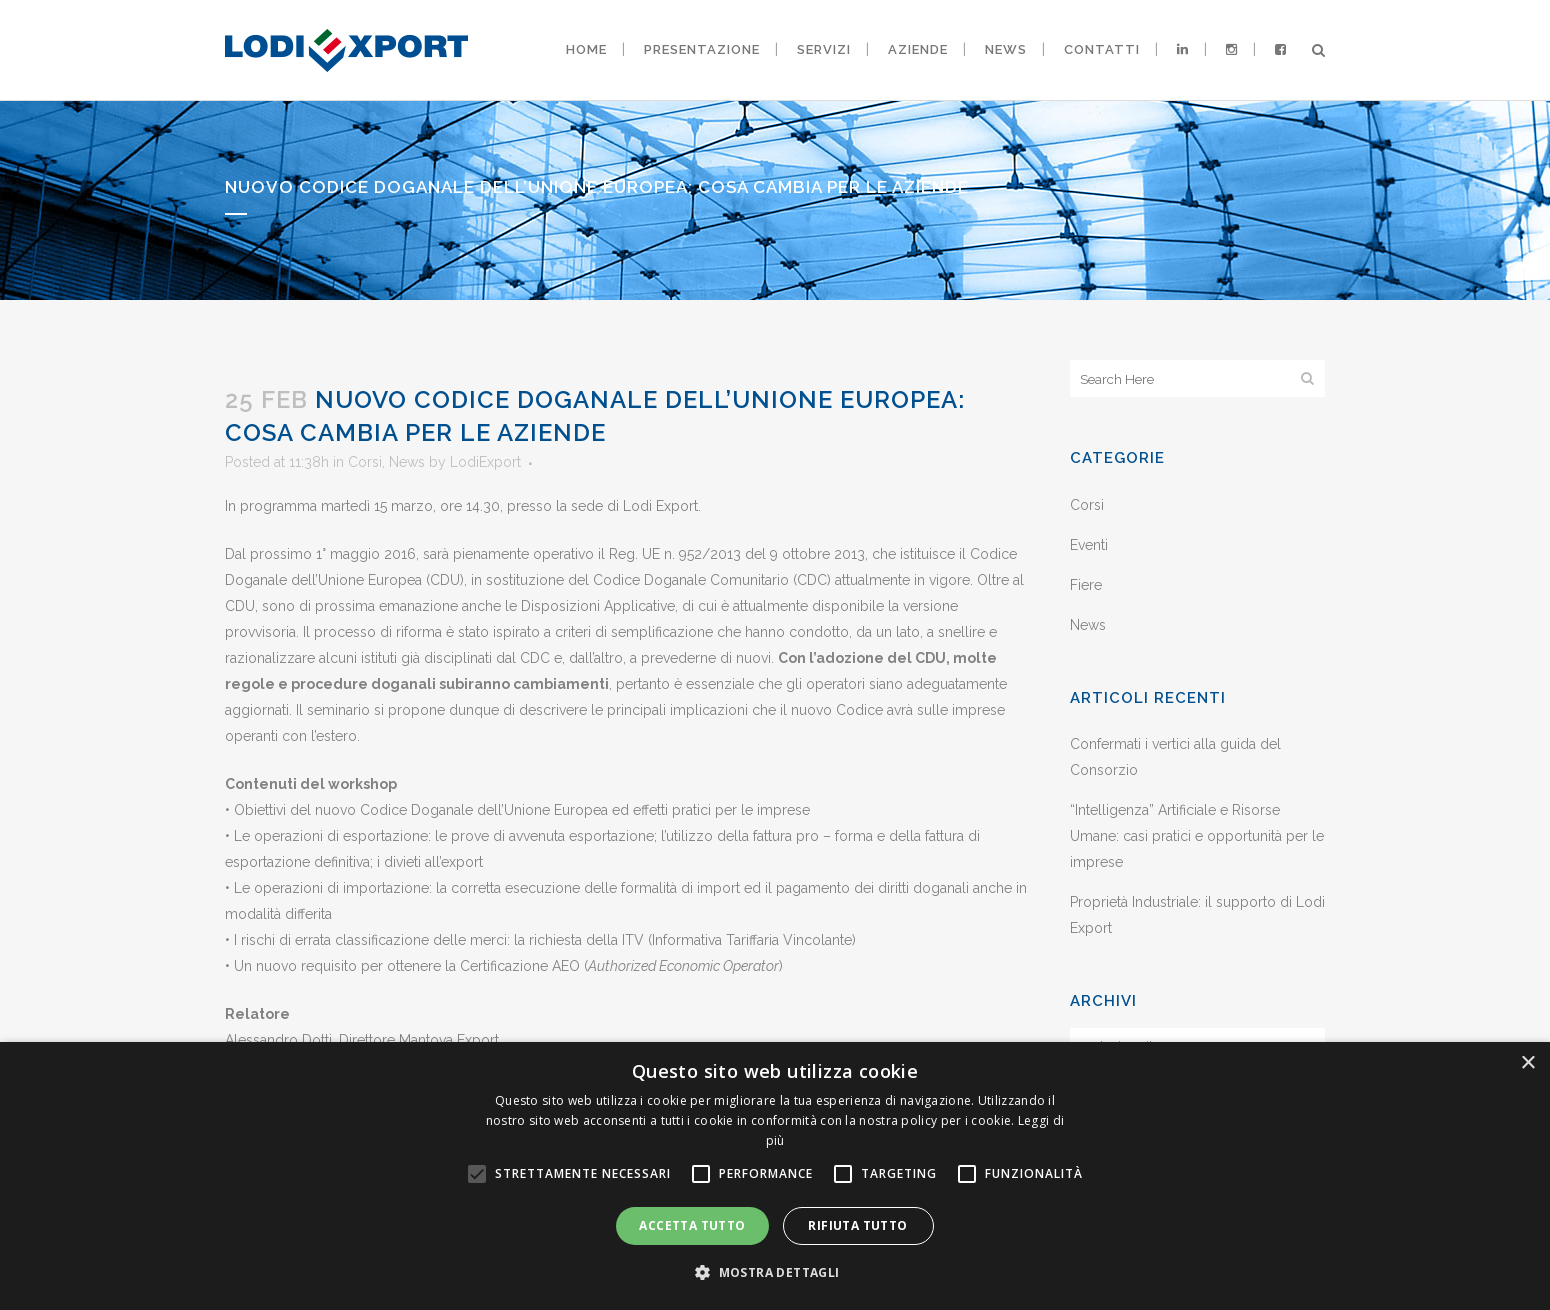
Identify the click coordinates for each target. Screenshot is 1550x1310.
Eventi (1089, 545)
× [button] (1527, 1063)
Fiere (1086, 585)
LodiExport (485, 462)
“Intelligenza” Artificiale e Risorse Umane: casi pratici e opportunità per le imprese (1197, 836)
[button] (774, 1273)
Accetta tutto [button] (692, 1225)
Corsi (365, 462)
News (407, 462)
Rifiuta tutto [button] (857, 1225)
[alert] (775, 1176)
